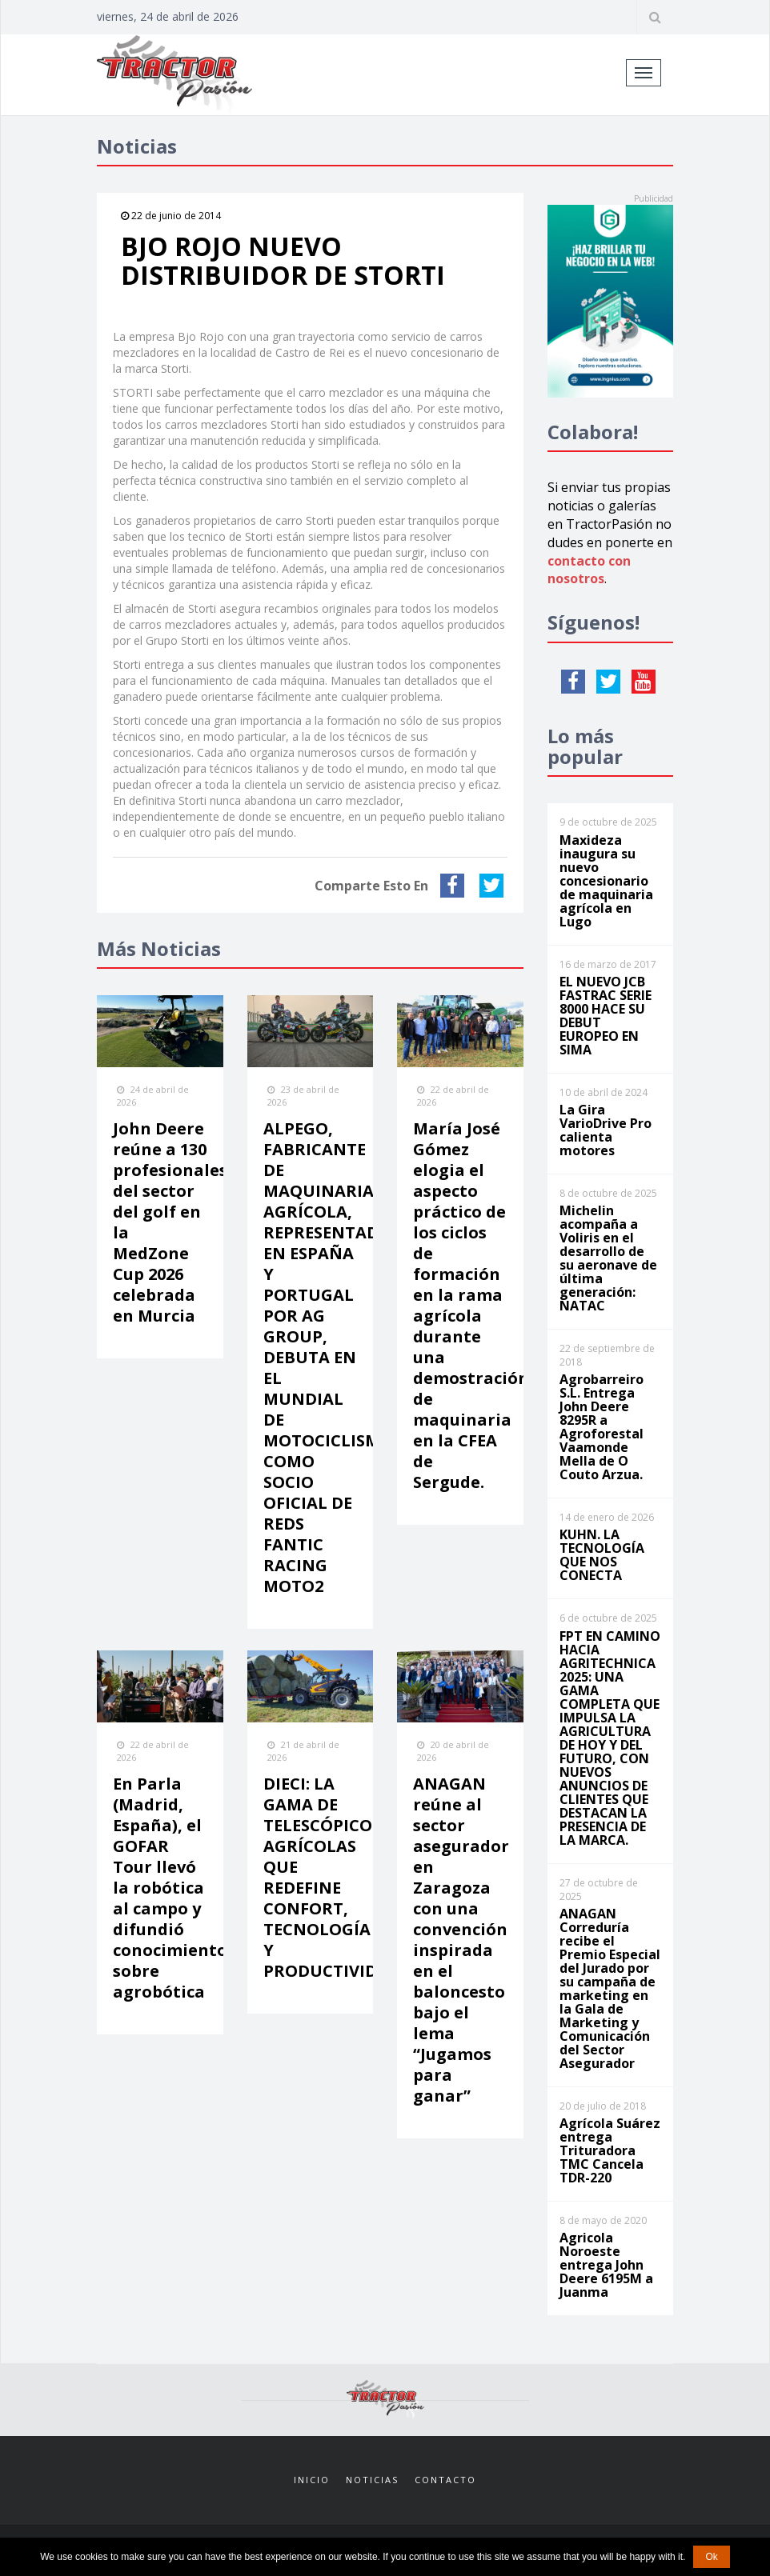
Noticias (372, 2480)
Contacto (445, 2480)
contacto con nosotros (589, 570)
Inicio (312, 2480)
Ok (711, 2556)
